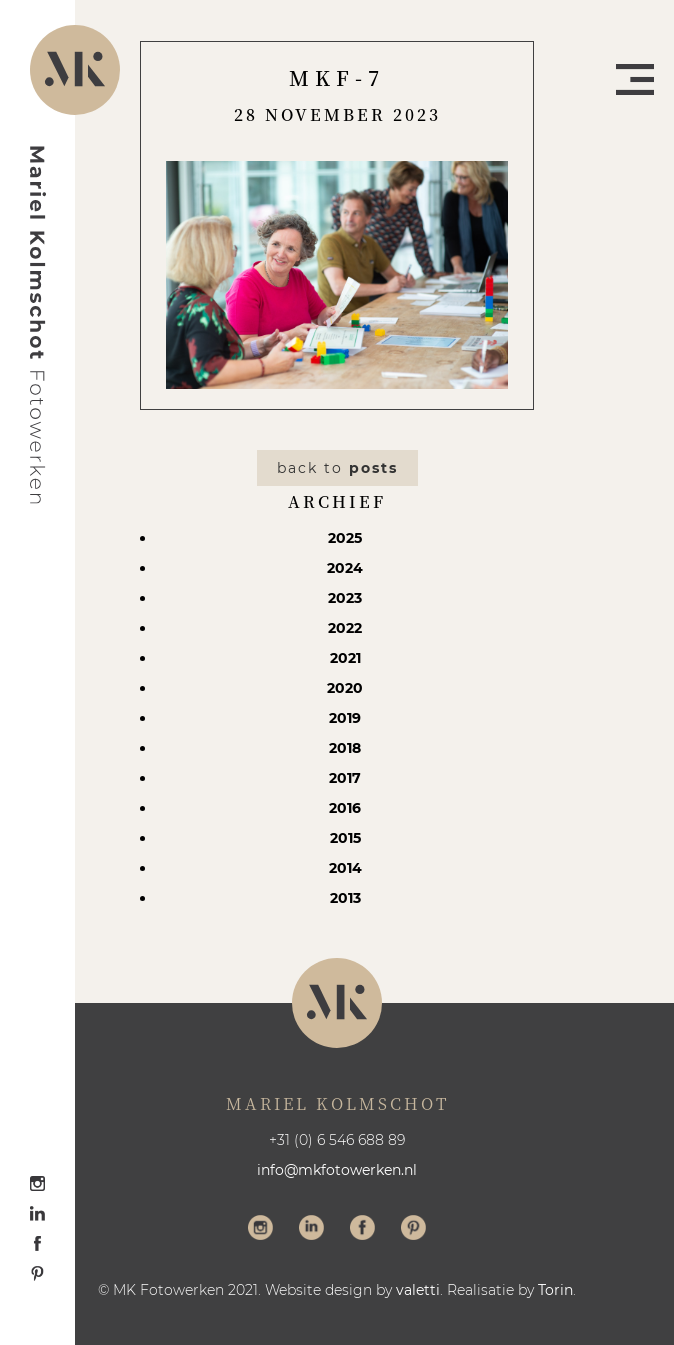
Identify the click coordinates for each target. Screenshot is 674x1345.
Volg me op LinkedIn (311, 1230)
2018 (345, 748)
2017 (345, 778)
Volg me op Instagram (260, 1230)
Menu (635, 79)
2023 (345, 598)
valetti (418, 1290)
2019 (345, 718)
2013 (345, 898)
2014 (345, 868)
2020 (345, 688)
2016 (345, 808)
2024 (345, 568)
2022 (345, 628)
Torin (555, 1290)
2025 (345, 538)
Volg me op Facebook (362, 1230)
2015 (345, 838)
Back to (337, 468)
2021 (345, 658)
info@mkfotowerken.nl (337, 1170)
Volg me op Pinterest (413, 1230)
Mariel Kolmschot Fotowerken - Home (38, 325)
